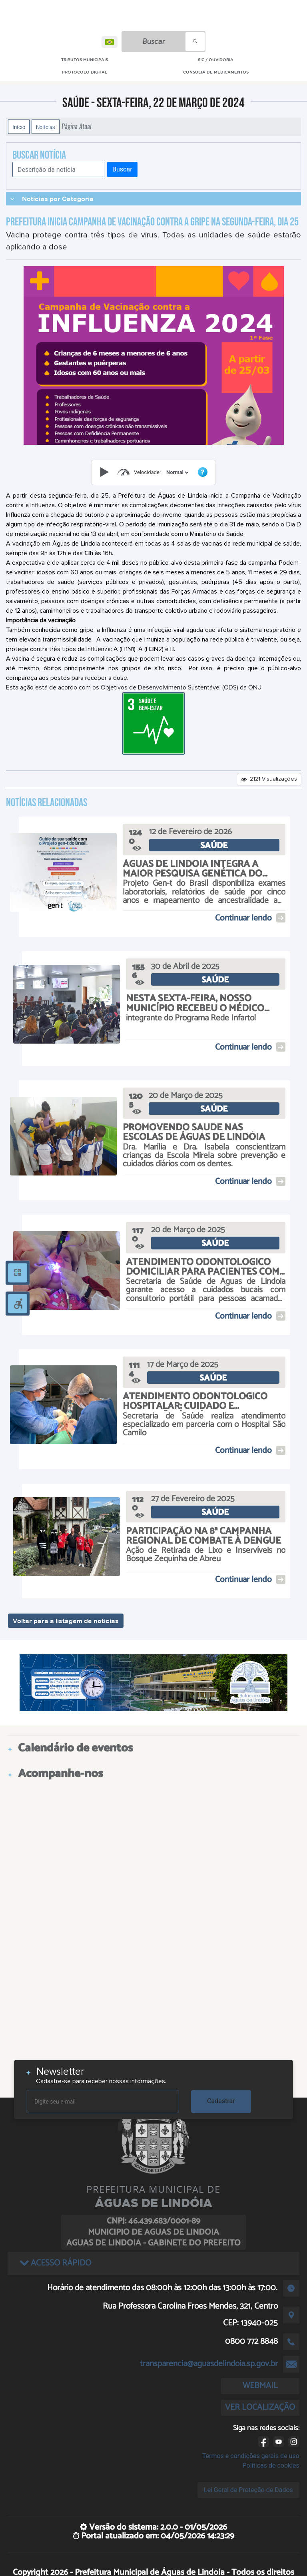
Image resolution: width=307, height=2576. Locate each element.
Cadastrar (221, 2101)
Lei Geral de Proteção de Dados (248, 2490)
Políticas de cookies (271, 2465)
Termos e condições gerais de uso (250, 2456)
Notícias (45, 127)
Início (18, 127)
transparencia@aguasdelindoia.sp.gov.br (209, 2364)
